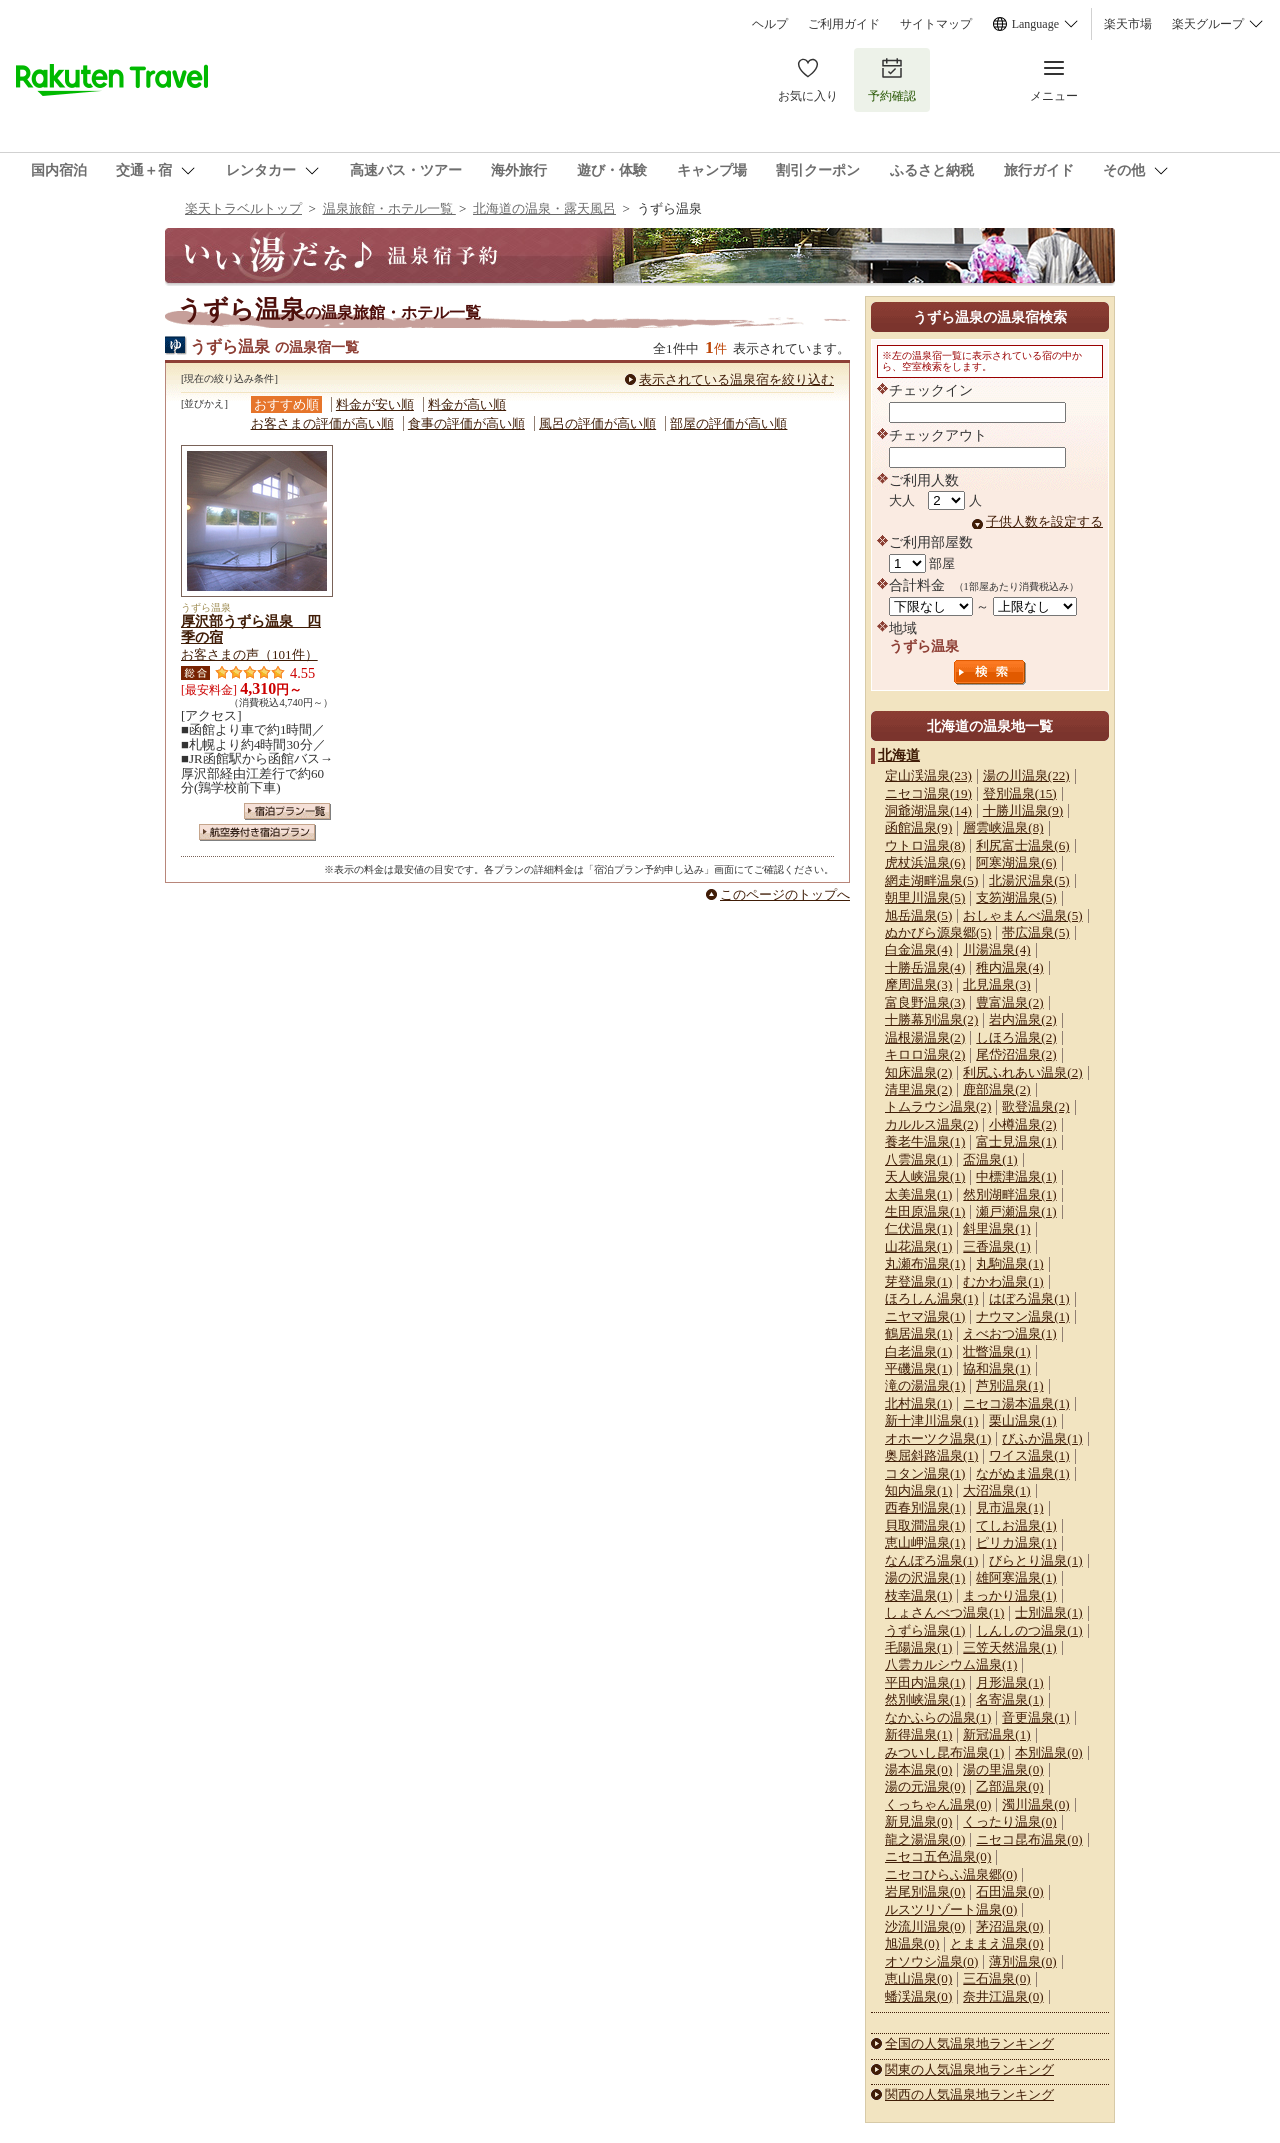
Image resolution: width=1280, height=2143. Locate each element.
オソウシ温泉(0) (931, 1961)
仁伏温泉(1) (918, 1228)
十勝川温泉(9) (1023, 810)
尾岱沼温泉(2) (1016, 1054)
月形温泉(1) (1009, 1682)
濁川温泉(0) (1035, 1804)
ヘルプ (770, 24)
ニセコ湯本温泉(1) (1016, 1403)
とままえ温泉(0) (996, 1943)
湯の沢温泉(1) (925, 1577)
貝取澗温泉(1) (925, 1525)
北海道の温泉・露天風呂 (544, 208)
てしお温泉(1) (1016, 1525)
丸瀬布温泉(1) (925, 1263)
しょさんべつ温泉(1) (944, 1612)
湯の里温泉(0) (1003, 1769)
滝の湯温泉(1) (925, 1385)
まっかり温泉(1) (1009, 1595)
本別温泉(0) (1048, 1752)
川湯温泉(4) (996, 949)
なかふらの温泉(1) (938, 1717)
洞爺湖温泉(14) (928, 810)
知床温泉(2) (918, 1072)
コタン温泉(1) (925, 1473)
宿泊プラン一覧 (287, 811)
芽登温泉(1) (918, 1281)
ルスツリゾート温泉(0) (951, 1909)
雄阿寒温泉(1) (1016, 1577)
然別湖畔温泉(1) (1009, 1194)
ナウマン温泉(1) (1022, 1316)
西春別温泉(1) (925, 1507)
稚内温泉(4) (1009, 967)
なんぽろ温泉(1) (931, 1560)
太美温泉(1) (918, 1194)
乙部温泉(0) (1009, 1786)
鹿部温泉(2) (996, 1089)
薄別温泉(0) (1022, 1961)
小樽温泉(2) (1022, 1124)
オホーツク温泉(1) (938, 1438)
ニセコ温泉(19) (928, 793)
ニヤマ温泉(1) (925, 1316)
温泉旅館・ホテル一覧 (389, 208)
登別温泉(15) (1020, 793)
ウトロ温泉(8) (925, 845)
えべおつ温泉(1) (1009, 1333)
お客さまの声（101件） (249, 654)
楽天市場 (1128, 24)
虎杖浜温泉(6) (925, 862)
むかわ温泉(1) (1003, 1281)
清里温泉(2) (918, 1089)
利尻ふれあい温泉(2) (1022, 1072)
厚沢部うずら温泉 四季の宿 (251, 629)
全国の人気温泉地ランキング (969, 2043)
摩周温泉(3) (918, 984)
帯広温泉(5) (1035, 932)
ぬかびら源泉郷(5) (938, 932)
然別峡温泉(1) (925, 1699)
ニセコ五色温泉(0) (938, 1856)
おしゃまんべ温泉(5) (1022, 915)
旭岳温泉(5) (918, 915)
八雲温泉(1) (918, 1159)
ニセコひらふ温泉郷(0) (951, 1874)
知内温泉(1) (918, 1490)
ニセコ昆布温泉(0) (1029, 1839)
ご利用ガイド (844, 24)
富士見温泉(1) (1016, 1141)
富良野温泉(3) (925, 1002)
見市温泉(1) (1009, 1507)
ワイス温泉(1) (1029, 1455)
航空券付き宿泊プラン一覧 (257, 832)
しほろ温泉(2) (1016, 1037)
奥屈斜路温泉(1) (931, 1455)
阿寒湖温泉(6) (1016, 862)
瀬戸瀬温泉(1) (1016, 1211)
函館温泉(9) (918, 827)
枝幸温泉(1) (918, 1595)
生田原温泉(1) (925, 1211)
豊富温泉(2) (1009, 1002)
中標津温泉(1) (1016, 1176)
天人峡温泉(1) (925, 1176)
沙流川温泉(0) (925, 1926)
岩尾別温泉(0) (925, 1891)
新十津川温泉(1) (931, 1420)
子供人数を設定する (1044, 521)
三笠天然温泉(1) (1009, 1647)
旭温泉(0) (912, 1943)
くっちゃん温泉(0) (938, 1804)
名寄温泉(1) (1009, 1699)
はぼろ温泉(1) (1029, 1298)
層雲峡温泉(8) (1003, 827)
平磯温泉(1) (918, 1368)
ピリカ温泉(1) (1016, 1542)
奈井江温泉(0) (1003, 1996)
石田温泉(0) (1009, 1891)
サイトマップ (936, 24)
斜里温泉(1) (996, 1228)
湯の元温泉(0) (925, 1786)
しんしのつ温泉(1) (1029, 1630)
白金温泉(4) (918, 949)
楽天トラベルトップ (243, 208)
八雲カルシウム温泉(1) (951, 1664)
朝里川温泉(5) (925, 897)
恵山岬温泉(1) (925, 1542)
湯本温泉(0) (918, 1769)
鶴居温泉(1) (918, 1333)
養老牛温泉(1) (925, 1141)
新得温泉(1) (918, 1734)
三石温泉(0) (996, 1978)
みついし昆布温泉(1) (944, 1752)
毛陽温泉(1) (918, 1647)
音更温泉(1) (1035, 1717)
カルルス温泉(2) (931, 1124)
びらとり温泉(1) (1035, 1560)
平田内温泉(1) (925, 1682)
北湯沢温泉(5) (1029, 880)
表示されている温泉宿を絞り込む (736, 379)
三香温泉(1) (996, 1246)
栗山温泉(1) (1022, 1420)
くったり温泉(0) (1009, 1821)
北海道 (899, 755)
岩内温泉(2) (1022, 1019)
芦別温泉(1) (1009, 1385)
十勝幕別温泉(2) (931, 1019)
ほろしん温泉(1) (931, 1298)
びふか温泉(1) (1042, 1438)
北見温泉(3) (996, 984)
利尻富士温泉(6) (1022, 845)
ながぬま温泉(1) (1022, 1473)
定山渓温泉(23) (928, 775)
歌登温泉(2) (1035, 1106)
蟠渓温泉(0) (918, 1996)
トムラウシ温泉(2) (938, 1106)
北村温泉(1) (918, 1403)
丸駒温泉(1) (1009, 1263)
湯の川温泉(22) (1026, 775)
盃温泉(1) (990, 1159)
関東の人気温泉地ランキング (969, 2069)
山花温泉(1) (918, 1246)
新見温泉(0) (918, 1821)
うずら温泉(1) (925, 1630)
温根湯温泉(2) (925, 1037)
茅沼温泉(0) (1009, 1926)
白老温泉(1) (918, 1351)
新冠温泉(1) (996, 1734)
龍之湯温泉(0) (925, 1839)
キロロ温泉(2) (925, 1054)
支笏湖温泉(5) (1016, 897)
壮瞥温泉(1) (996, 1351)
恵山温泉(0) (918, 1978)
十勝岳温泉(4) (925, 967)
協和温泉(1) (996, 1368)
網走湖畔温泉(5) (931, 880)
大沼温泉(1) (996, 1490)
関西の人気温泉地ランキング (969, 2094)
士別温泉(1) (1048, 1612)
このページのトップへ (785, 894)
